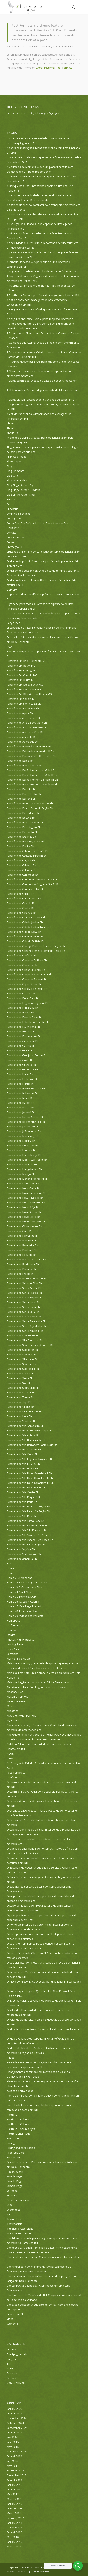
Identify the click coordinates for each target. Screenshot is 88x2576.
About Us (12, 433)
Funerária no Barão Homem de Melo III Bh (32, 779)
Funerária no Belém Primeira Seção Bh (30, 803)
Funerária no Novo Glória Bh (23, 1216)
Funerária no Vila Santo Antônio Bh (27, 1525)
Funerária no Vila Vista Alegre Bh (26, 1544)
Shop (10, 2205)
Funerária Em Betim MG (21, 665)
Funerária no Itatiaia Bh (20, 1107)
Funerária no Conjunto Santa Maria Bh (29, 974)
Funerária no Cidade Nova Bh (24, 931)
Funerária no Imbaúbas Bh (22, 1093)
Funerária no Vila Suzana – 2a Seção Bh (30, 1539)
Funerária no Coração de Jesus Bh (27, 988)
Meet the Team (16, 1701)
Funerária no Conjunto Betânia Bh (27, 960)
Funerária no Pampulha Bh (22, 1245)
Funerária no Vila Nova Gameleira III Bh (30, 1482)
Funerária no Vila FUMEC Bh (23, 1463)
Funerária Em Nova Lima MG (24, 689)
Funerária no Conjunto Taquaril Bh (27, 979)
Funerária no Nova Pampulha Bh (26, 1202)
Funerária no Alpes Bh (20, 713)
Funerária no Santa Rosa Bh (23, 1307)
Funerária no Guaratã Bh (21, 1064)
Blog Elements (15, 471)
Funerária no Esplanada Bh (22, 1007)
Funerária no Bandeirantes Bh (24, 765)
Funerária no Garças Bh (21, 1045)
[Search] (71, 7)
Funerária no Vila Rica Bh (21, 1516)
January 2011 (14, 2522)
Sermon (11, 2378)
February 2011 (16, 2518)
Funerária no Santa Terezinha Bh (26, 1321)
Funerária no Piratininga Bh (23, 1264)
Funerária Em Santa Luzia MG (24, 703)
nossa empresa (16, 1772)
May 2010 (13, 2537)
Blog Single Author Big (20, 485)
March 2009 (14, 2546)
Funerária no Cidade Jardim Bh (25, 922)
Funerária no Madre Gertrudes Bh (27, 1159)
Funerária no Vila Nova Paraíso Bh (27, 1487)
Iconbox (11, 1630)
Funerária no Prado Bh (20, 1273)
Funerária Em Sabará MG (21, 699)
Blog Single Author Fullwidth (23, 490)
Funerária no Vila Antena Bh (23, 1435)
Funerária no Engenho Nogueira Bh (27, 1003)
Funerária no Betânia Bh (21, 817)
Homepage (13, 1620)
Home (10, 1568)
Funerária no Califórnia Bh (22, 870)
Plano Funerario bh (18, 2086)
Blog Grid (12, 475)
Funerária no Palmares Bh (22, 1235)
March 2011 (14, 2513)
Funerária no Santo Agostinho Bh (26, 1326)
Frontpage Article (17, 2354)
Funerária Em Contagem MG (24, 670)
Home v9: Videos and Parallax (25, 1615)
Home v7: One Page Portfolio (25, 1606)
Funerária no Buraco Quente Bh (25, 841)
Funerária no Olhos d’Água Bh (24, 1226)
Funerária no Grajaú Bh (20, 1050)
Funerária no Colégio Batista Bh (25, 941)
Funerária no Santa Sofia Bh (23, 1311)
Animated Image (17, 456)
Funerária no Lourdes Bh (21, 1150)
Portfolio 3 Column (18, 2124)
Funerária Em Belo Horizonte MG (27, 661)
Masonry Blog (15, 1691)
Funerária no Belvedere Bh (23, 813)
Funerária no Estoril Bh (20, 1012)
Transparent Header (19, 2233)
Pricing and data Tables (21, 2148)
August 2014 (14, 2456)
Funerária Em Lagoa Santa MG (25, 684)
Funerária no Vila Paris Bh (22, 1501)
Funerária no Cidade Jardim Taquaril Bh (30, 927)
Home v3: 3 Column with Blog (24, 1587)
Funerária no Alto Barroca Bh (24, 718)
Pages (10, 2057)
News (10, 1753)
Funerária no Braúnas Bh (21, 836)
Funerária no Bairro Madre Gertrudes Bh (31, 756)
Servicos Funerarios (18, 2200)
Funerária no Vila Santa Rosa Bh (25, 1520)
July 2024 (12, 2437)
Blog (9, 466)
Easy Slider (13, 623)
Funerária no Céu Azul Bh (21, 912)
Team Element (15, 2219)
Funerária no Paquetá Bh (21, 1254)
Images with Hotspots (20, 1639)
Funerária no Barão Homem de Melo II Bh (32, 775)
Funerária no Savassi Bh (21, 1373)
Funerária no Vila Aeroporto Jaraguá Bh (30, 1430)
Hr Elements (14, 1625)
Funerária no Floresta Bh (21, 1031)
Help (9, 1563)
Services (12, 2195)
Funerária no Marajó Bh (21, 1174)
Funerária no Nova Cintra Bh (23, 1188)
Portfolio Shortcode (18, 2133)
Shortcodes (14, 2209)
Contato (11, 542)
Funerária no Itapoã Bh (20, 1102)
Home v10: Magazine (19, 1577)
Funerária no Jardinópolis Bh (23, 1126)
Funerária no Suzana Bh (21, 1392)
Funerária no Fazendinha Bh (23, 1026)
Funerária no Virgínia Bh (21, 1549)
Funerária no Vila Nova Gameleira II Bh (30, 1478)
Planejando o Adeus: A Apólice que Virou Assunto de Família (42, 2081)
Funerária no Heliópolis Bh (22, 1079)
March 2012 (14, 2499)
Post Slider (13, 2138)
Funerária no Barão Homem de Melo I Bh (31, 770)
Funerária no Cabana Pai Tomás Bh (27, 851)
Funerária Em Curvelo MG (22, 675)
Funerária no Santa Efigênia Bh (25, 1297)
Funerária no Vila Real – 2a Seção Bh (28, 1511)
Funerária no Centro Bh (20, 908)
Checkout (12, 509)
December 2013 (17, 2475)
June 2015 (13, 2442)
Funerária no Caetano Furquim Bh (27, 855)
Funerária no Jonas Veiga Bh (23, 1136)
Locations (12, 1653)
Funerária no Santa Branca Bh (24, 1292)
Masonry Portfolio (17, 1696)
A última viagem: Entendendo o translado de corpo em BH (42, 399)
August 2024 (14, 2432)
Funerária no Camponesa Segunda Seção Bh (33, 884)
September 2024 (17, 2427)
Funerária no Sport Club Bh (23, 1387)
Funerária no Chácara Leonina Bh (26, 917)
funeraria (68, 46)
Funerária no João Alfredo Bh (24, 1131)
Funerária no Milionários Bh (23, 1183)
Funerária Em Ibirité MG (21, 680)
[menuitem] (71, 7)
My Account (14, 1720)
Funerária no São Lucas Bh (22, 1359)
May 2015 (13, 2446)
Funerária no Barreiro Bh (21, 789)
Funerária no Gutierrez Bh (22, 1069)
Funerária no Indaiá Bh (20, 1098)
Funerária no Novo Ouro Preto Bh (27, 1221)
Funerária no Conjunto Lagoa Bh (26, 969)
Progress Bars (15, 2152)
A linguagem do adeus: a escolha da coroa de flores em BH (42, 271)
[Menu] (79, 7)
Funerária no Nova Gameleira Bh (26, 1193)
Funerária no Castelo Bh (21, 903)
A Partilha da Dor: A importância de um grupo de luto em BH (43, 295)
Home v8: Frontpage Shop (22, 1611)
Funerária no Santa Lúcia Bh (23, 1302)
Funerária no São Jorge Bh (22, 1349)
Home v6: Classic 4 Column (23, 1601)
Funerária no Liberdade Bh (22, 1145)
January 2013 (14, 2484)
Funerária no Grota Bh (20, 1060)
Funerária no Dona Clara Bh (23, 998)
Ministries (12, 1710)
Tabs (10, 2214)
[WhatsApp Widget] (78, 2566)
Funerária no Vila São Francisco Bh (27, 1530)
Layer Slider (14, 1649)
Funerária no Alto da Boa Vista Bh (27, 722)
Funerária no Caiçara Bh (21, 860)
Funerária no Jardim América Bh (25, 1117)
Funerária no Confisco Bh (22, 955)
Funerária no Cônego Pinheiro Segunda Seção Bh (36, 950)
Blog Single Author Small (21, 494)
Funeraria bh (26, 2567)
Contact (11, 532)
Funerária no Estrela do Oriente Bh (28, 1022)
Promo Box (13, 2157)
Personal (12, 2373)
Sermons (12, 2190)
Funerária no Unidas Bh (20, 1406)
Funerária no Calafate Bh (21, 865)
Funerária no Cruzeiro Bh (21, 993)
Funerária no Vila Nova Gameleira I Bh (29, 1473)
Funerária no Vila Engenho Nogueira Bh (30, 1459)
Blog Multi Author (17, 480)
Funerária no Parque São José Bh (26, 1259)
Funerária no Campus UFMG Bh (25, 889)
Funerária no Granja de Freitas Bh (27, 1055)
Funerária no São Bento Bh (23, 1335)
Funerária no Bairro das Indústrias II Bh (30, 751)
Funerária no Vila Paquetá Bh (24, 1497)
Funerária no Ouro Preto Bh (23, 1231)
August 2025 (14, 2413)
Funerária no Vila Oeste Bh (23, 1492)
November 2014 (17, 2451)
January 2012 (14, 2503)
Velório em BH (15, 2314)
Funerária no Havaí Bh (20, 1074)
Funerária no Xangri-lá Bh (22, 1558)
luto (9, 2363)
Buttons (11, 499)
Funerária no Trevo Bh (20, 1397)
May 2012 (13, 2494)
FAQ (9, 646)
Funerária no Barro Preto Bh (24, 794)
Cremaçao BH (15, 547)
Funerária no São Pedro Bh (23, 1368)
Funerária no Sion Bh (19, 1383)
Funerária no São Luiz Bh (21, 1364)
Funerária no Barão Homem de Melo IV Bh (32, 784)
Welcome (12, 2323)
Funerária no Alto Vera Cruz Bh (25, 732)
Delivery (12, 589)
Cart (9, 504)
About (10, 423)
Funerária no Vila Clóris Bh (22, 1454)
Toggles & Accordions (20, 2228)
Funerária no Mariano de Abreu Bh (27, 1178)
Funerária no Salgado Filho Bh (24, 1283)
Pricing (11, 2143)
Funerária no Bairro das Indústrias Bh (29, 746)
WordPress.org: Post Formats (54, 67)
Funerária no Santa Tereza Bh (24, 1316)
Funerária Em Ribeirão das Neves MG (29, 694)
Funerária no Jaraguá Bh (21, 1112)
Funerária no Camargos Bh (22, 874)
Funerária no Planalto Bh (21, 1269)
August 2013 (14, 2480)
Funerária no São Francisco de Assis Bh (30, 1345)
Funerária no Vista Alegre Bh (24, 1554)
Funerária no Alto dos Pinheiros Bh (27, 727)
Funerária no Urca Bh (19, 1416)
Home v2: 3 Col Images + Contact (27, 1582)
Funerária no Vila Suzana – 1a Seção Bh (30, 1535)
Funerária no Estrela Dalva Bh (24, 1017)
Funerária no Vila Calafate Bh (24, 1449)
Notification (14, 1777)
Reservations (15, 2171)
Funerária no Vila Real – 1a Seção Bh (28, 1506)
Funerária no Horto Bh (20, 1083)
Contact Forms (15, 537)
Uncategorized (50, 46)
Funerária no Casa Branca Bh (24, 898)
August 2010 (14, 2532)
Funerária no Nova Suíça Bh (23, 1207)
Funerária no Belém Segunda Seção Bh (30, 808)
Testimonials (14, 2224)
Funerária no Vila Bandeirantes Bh (27, 1440)
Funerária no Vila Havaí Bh (22, 1468)
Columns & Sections (18, 513)
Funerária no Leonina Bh (21, 1140)
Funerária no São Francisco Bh (25, 1340)
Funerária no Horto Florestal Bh (26, 1088)
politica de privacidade (20, 2091)
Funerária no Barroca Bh (21, 798)
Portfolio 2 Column (18, 2119)
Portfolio (12, 2114)
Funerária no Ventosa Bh (21, 1421)
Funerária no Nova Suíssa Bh (24, 1212)
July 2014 (12, 2461)
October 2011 (15, 2508)
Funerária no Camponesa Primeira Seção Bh (33, 879)
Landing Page (15, 1644)
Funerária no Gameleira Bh (22, 1041)
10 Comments (31, 46)
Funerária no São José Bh (22, 1354)
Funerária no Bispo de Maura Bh (26, 822)
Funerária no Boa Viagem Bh (24, 827)
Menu (10, 1706)
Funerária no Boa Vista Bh (22, 832)
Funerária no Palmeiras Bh (22, 1240)
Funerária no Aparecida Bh (22, 741)
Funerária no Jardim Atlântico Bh (26, 1121)
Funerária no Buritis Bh (20, 846)
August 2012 (14, 2489)
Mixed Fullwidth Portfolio (22, 1715)
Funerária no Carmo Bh (20, 893)
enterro (11, 2349)
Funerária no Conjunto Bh (22, 965)
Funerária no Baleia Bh (20, 760)
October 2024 (15, 2423)
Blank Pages (14, 461)
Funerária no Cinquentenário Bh (25, 936)
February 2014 (16, 2470)
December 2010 (17, 2527)
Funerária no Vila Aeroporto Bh (25, 1425)
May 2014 (13, 2465)
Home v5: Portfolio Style (21, 1596)
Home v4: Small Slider (20, 1592)
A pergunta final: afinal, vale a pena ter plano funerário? (40, 319)
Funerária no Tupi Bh (19, 1402)
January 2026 (14, 2408)
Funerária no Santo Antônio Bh (25, 1330)
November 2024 (17, 2418)
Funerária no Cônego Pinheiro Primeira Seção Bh (36, 946)
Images (11, 2359)
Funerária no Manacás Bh (22, 1164)
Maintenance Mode (18, 1658)
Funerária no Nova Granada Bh (25, 1197)
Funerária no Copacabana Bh (24, 984)
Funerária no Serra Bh (20, 1378)
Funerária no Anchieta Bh (21, 737)
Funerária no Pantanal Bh (22, 1250)
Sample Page (14, 2176)
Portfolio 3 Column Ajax (21, 2129)
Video (10, 2319)
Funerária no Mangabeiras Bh (24, 1169)
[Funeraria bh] (37, 7)
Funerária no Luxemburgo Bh (24, 1155)
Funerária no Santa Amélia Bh (24, 1288)
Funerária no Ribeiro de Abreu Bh (27, 1278)
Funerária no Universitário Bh (24, 1411)
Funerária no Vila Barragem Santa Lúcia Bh (32, 1444)
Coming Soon (14, 518)
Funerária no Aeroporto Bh (23, 708)
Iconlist (11, 1634)
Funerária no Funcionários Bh (24, 1036)
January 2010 (14, 2541)
